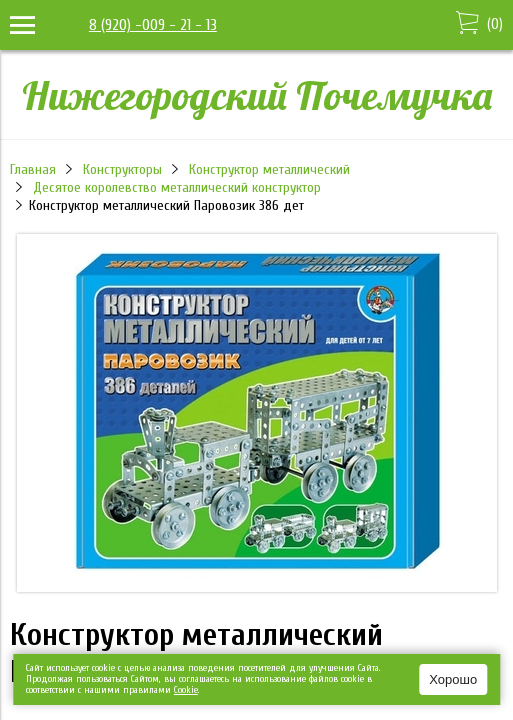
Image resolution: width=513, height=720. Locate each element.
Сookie (186, 690)
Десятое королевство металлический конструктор (177, 187)
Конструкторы (122, 169)
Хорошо (453, 679)
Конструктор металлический (269, 169)
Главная (33, 169)
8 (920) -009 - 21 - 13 (153, 25)
